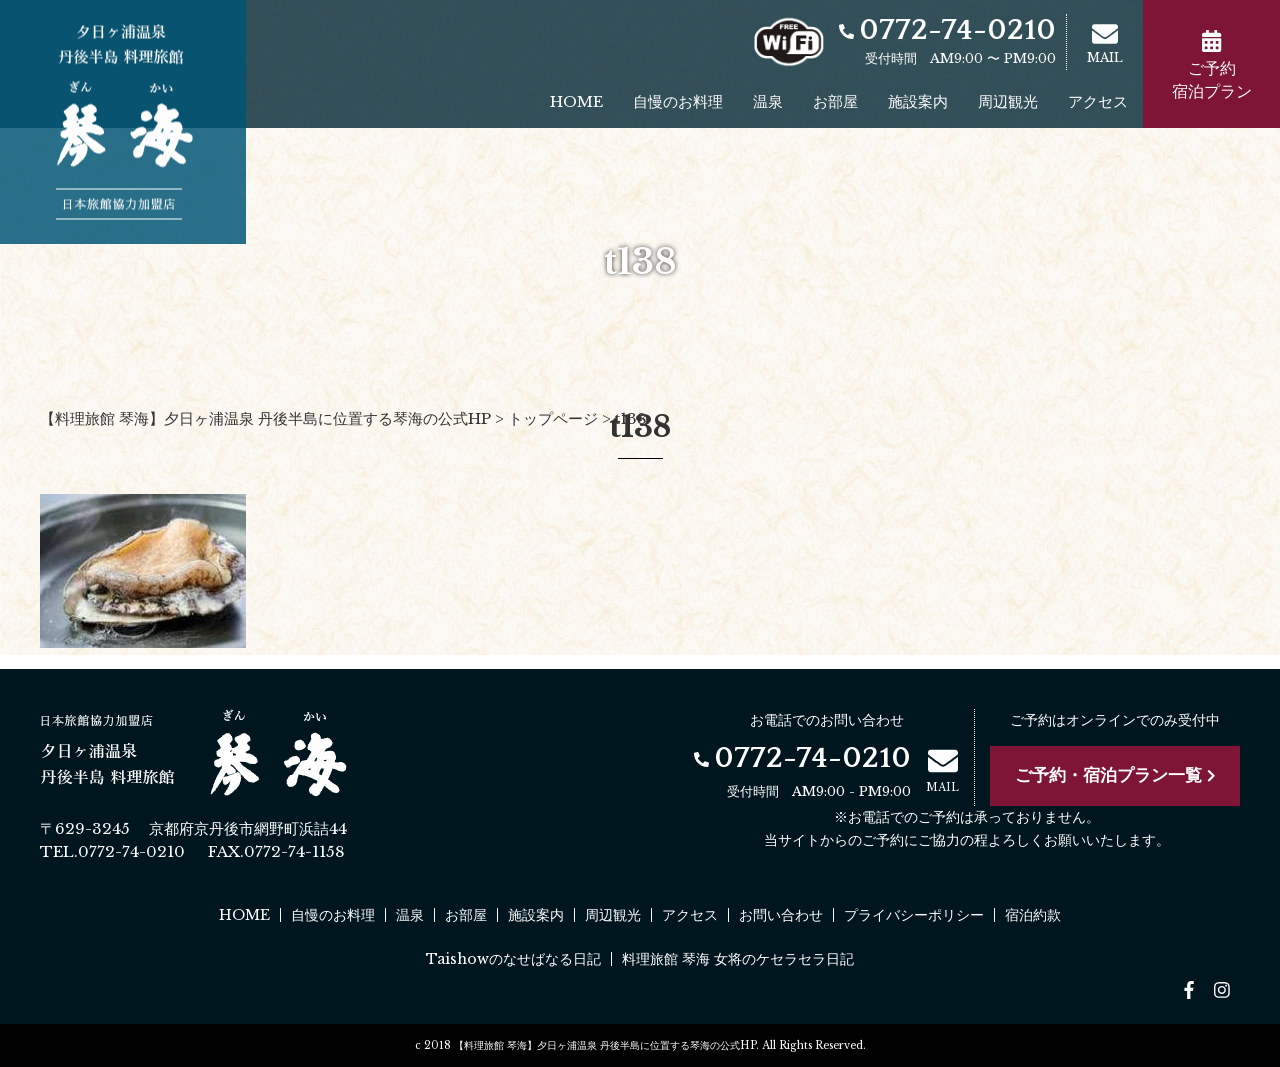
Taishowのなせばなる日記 (513, 959)
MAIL (1105, 42)
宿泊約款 (1033, 915)
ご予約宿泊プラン (1212, 65)
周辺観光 (1008, 101)
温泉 (768, 101)
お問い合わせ (781, 915)
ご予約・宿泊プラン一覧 (1115, 775)
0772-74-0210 (947, 30)
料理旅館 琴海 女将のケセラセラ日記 (738, 959)
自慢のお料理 (678, 101)
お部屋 (835, 101)
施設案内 (918, 101)
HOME (576, 101)
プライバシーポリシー (914, 915)
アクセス (1098, 101)
